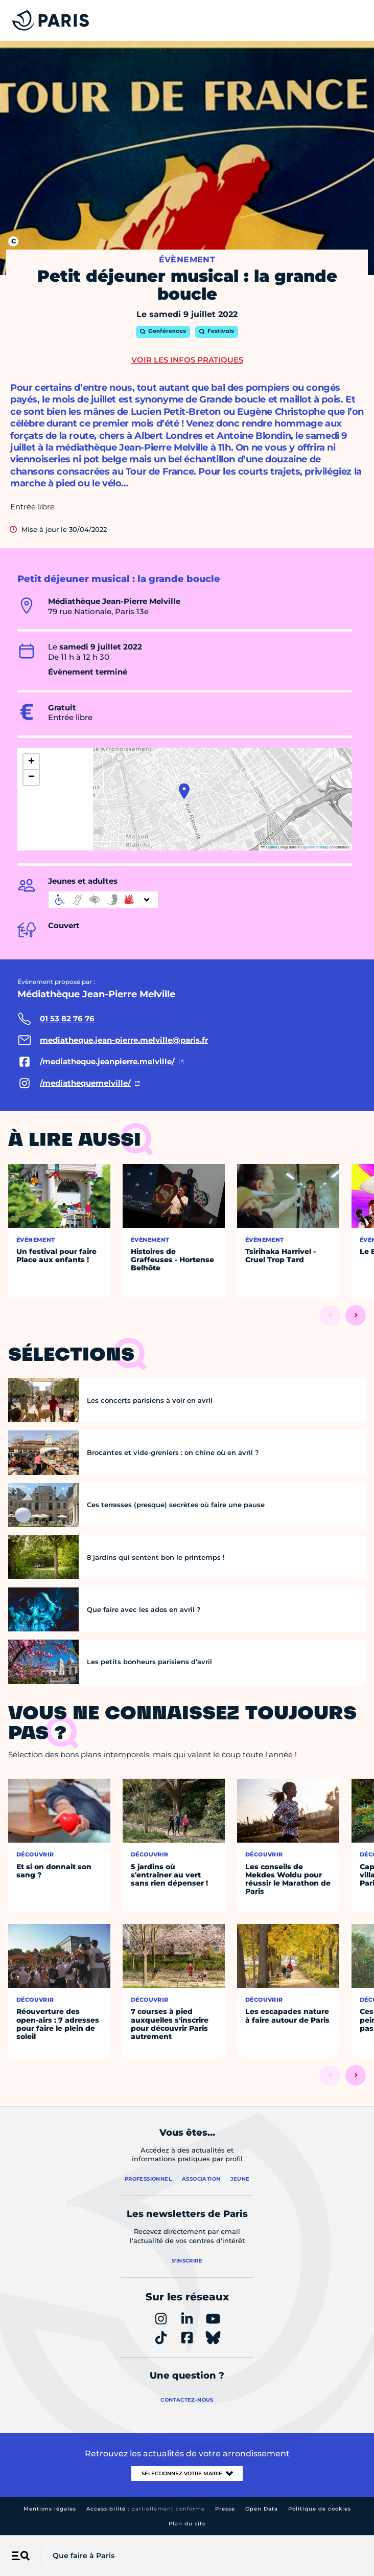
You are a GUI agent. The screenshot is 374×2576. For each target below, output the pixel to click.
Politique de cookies (319, 2508)
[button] (184, 791)
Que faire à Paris (83, 2555)
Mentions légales (50, 2508)
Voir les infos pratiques (187, 360)
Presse (225, 2508)
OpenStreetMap (315, 847)
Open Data (261, 2508)
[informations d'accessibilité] (103, 899)
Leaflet (269, 847)
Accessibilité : (145, 2508)
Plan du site (187, 2523)
